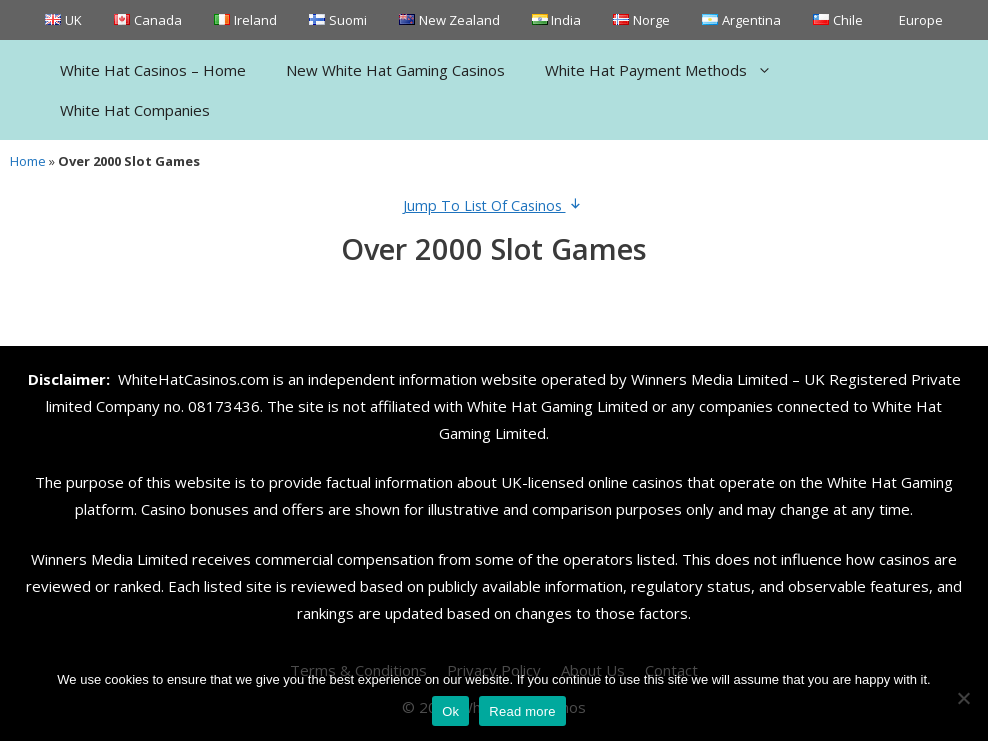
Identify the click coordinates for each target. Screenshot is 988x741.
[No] (963, 698)
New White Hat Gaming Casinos (395, 70)
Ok (450, 711)
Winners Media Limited (709, 379)
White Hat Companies (135, 110)
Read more (522, 711)
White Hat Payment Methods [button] (668, 70)
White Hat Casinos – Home (153, 70)
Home (28, 161)
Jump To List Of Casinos (494, 205)
